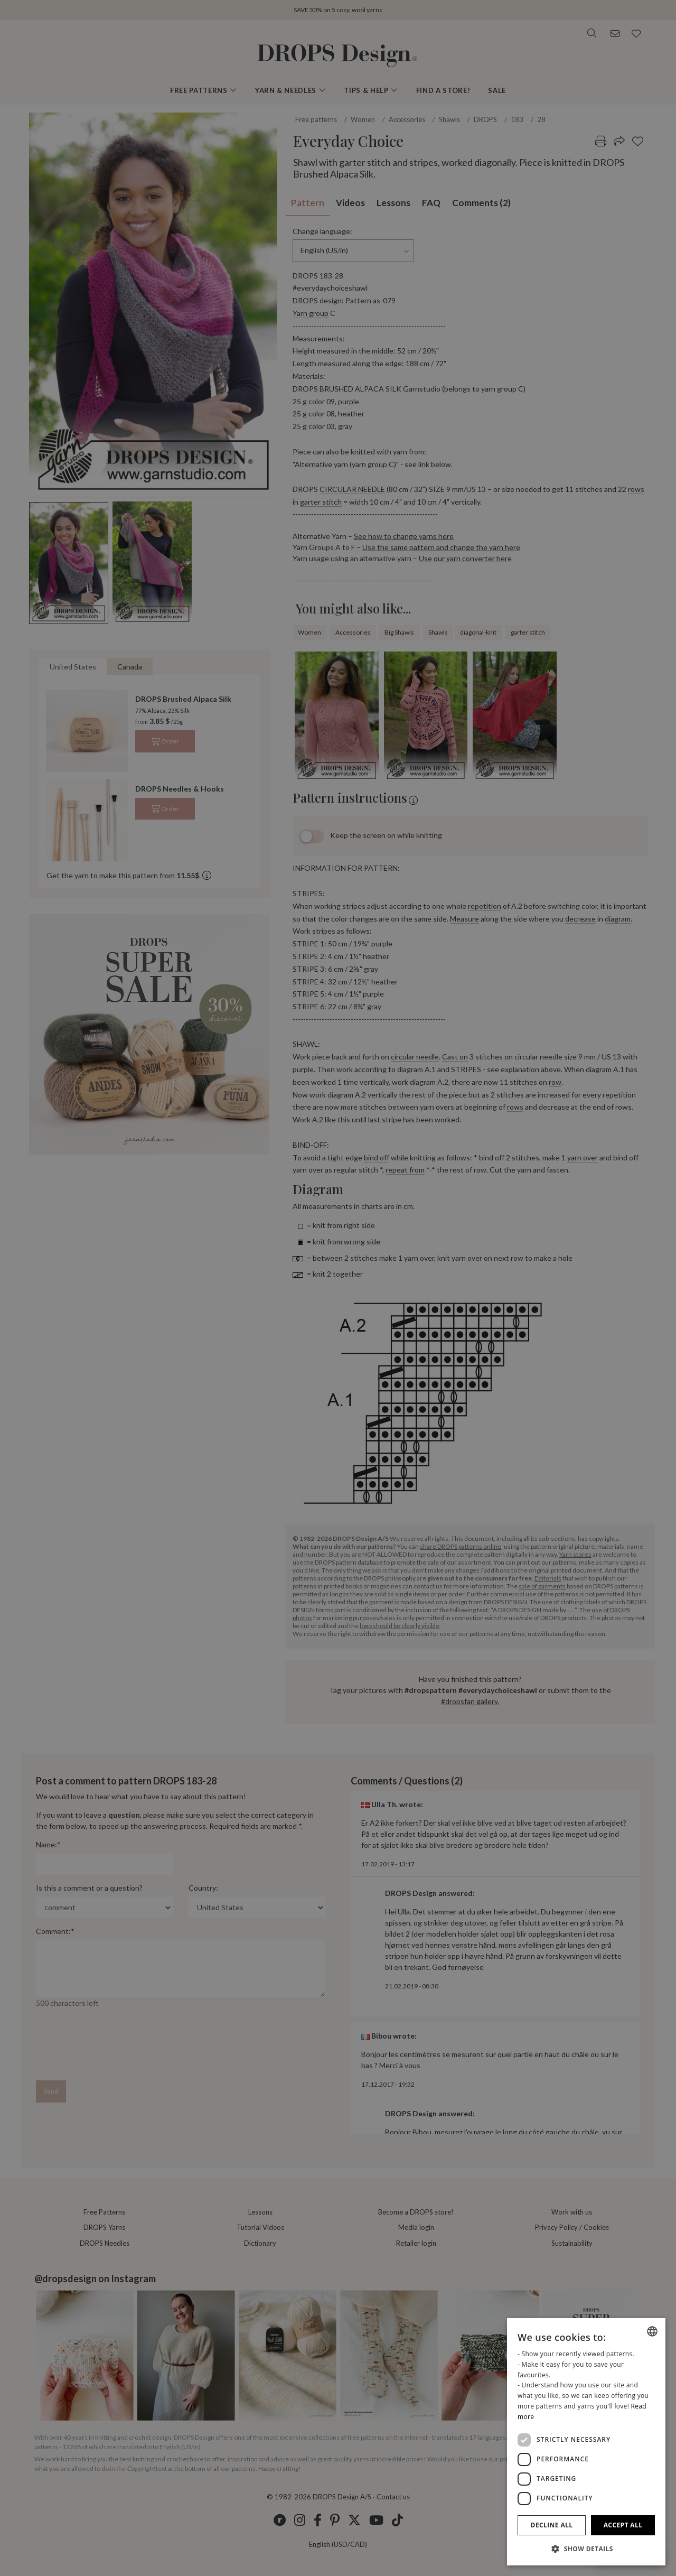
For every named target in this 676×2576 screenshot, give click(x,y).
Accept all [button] (623, 2525)
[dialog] (586, 2441)
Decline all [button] (552, 2525)
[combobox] (652, 2331)
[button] (586, 2548)
